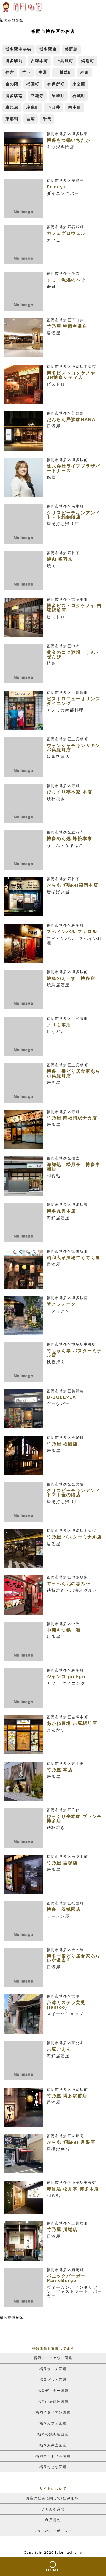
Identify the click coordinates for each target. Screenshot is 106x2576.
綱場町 (87, 61)
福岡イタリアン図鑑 (53, 2412)
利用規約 (53, 2520)
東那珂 (11, 119)
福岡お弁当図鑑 (53, 2445)
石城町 (79, 96)
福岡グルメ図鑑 (53, 2380)
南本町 (74, 107)
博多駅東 (48, 49)
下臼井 (53, 107)
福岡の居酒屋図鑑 (53, 2401)
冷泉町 (32, 107)
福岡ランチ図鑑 (53, 2369)
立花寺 (37, 96)
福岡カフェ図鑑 (53, 2423)
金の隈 (11, 84)
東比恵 (11, 107)
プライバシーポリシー (53, 2531)
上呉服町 (64, 61)
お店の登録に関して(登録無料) (53, 2498)
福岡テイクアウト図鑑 (53, 2358)
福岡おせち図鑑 (53, 2467)
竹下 (26, 72)
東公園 (79, 84)
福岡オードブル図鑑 (53, 2456)
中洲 (42, 72)
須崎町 (58, 96)
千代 (47, 119)
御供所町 (56, 84)
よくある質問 (53, 2509)
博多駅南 (14, 96)
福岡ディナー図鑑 (53, 2391)
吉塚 (30, 119)
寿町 (84, 72)
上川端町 (63, 72)
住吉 (9, 72)
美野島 (71, 49)
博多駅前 (14, 61)
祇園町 (32, 84)
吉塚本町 (39, 61)
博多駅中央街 (18, 49)
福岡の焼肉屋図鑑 (53, 2434)
